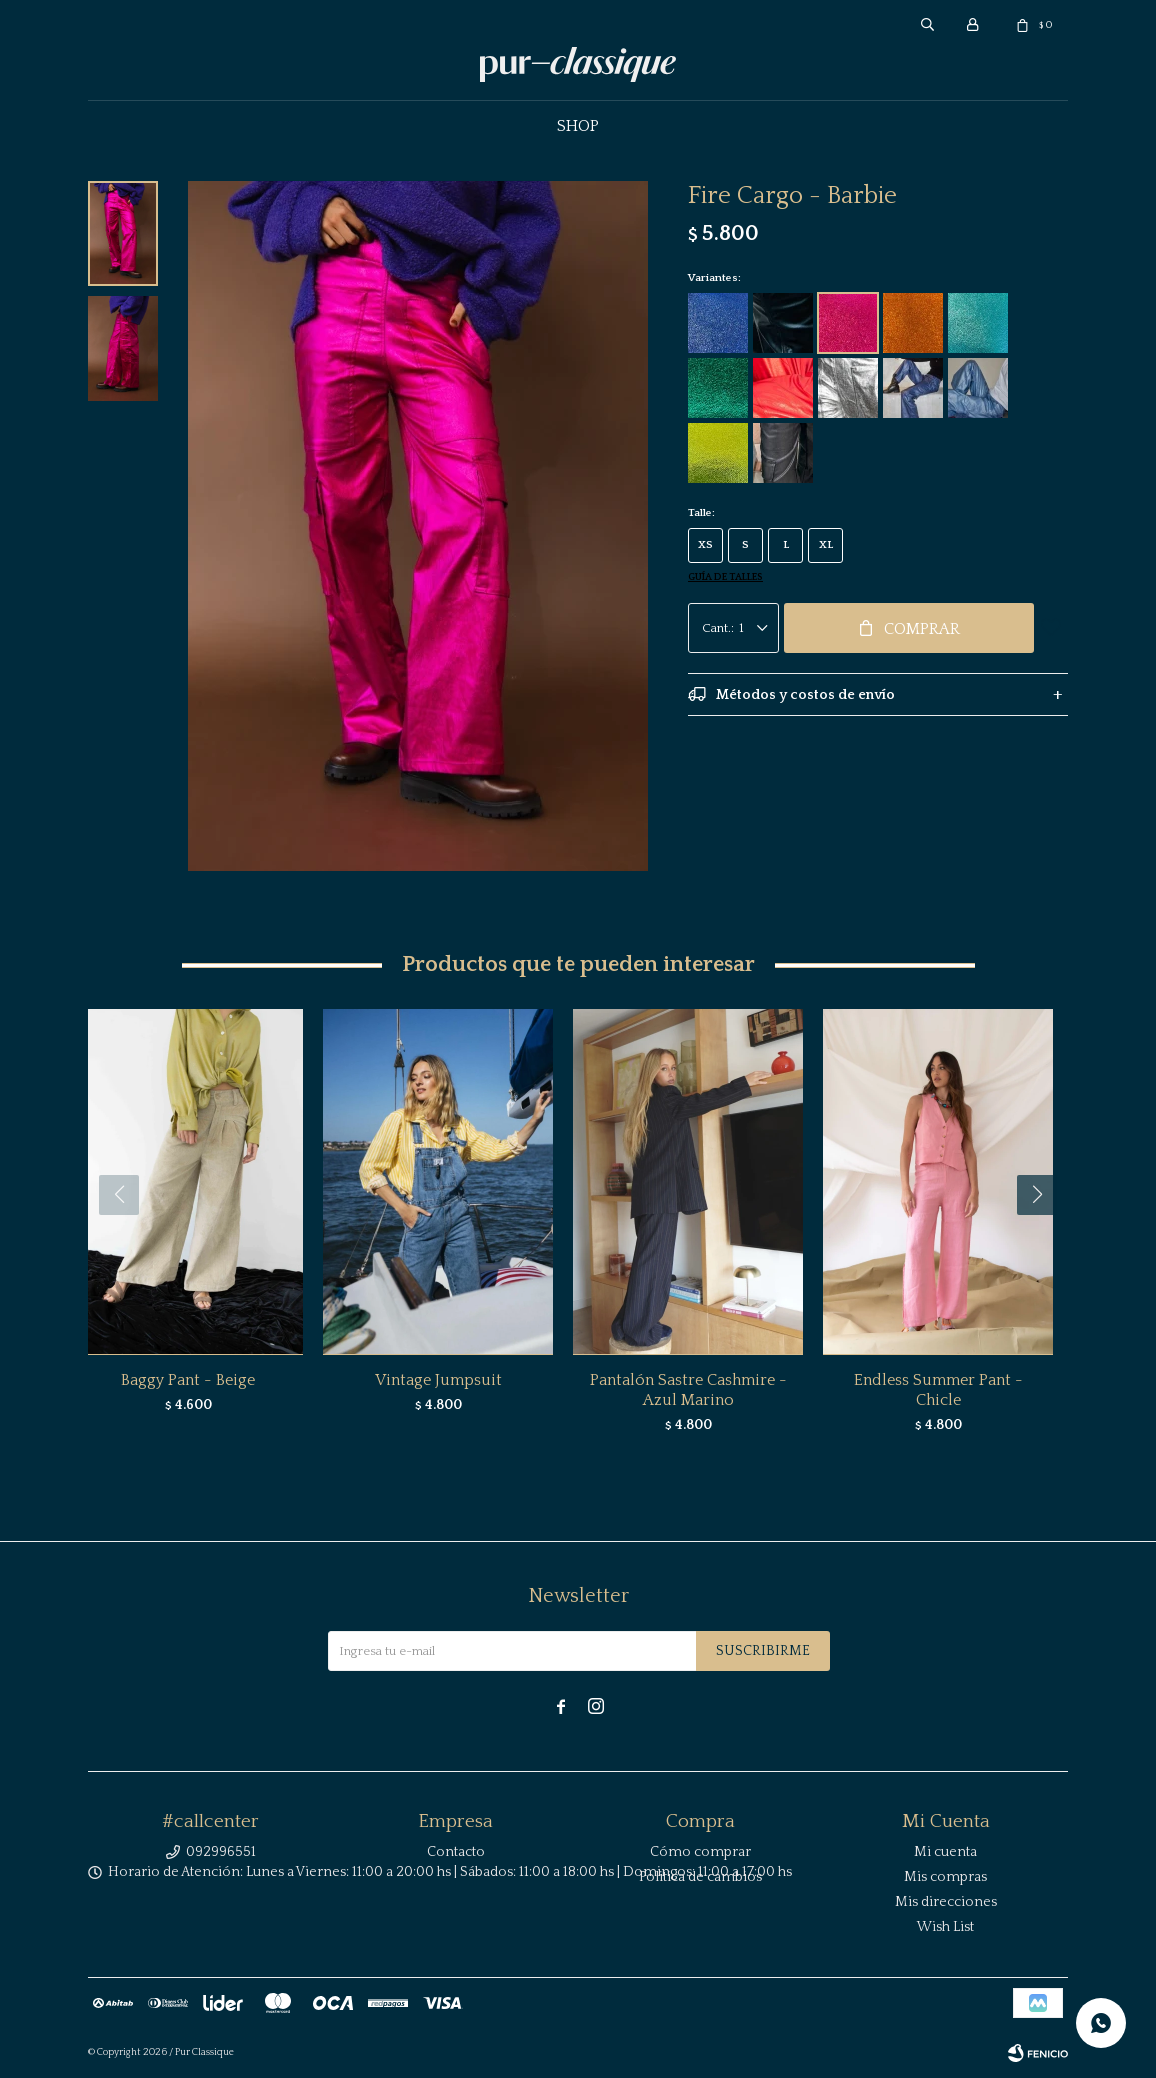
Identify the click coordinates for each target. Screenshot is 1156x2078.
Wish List (945, 1927)
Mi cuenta (945, 1852)
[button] (1044, 1235)
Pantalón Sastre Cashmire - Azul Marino (688, 1390)
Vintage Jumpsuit (438, 1380)
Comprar (922, 629)
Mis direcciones (946, 1902)
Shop (578, 126)
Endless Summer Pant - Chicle (938, 1390)
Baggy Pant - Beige (188, 1380)
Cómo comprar (700, 1852)
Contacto (456, 1852)
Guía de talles (725, 577)
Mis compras (945, 1877)
